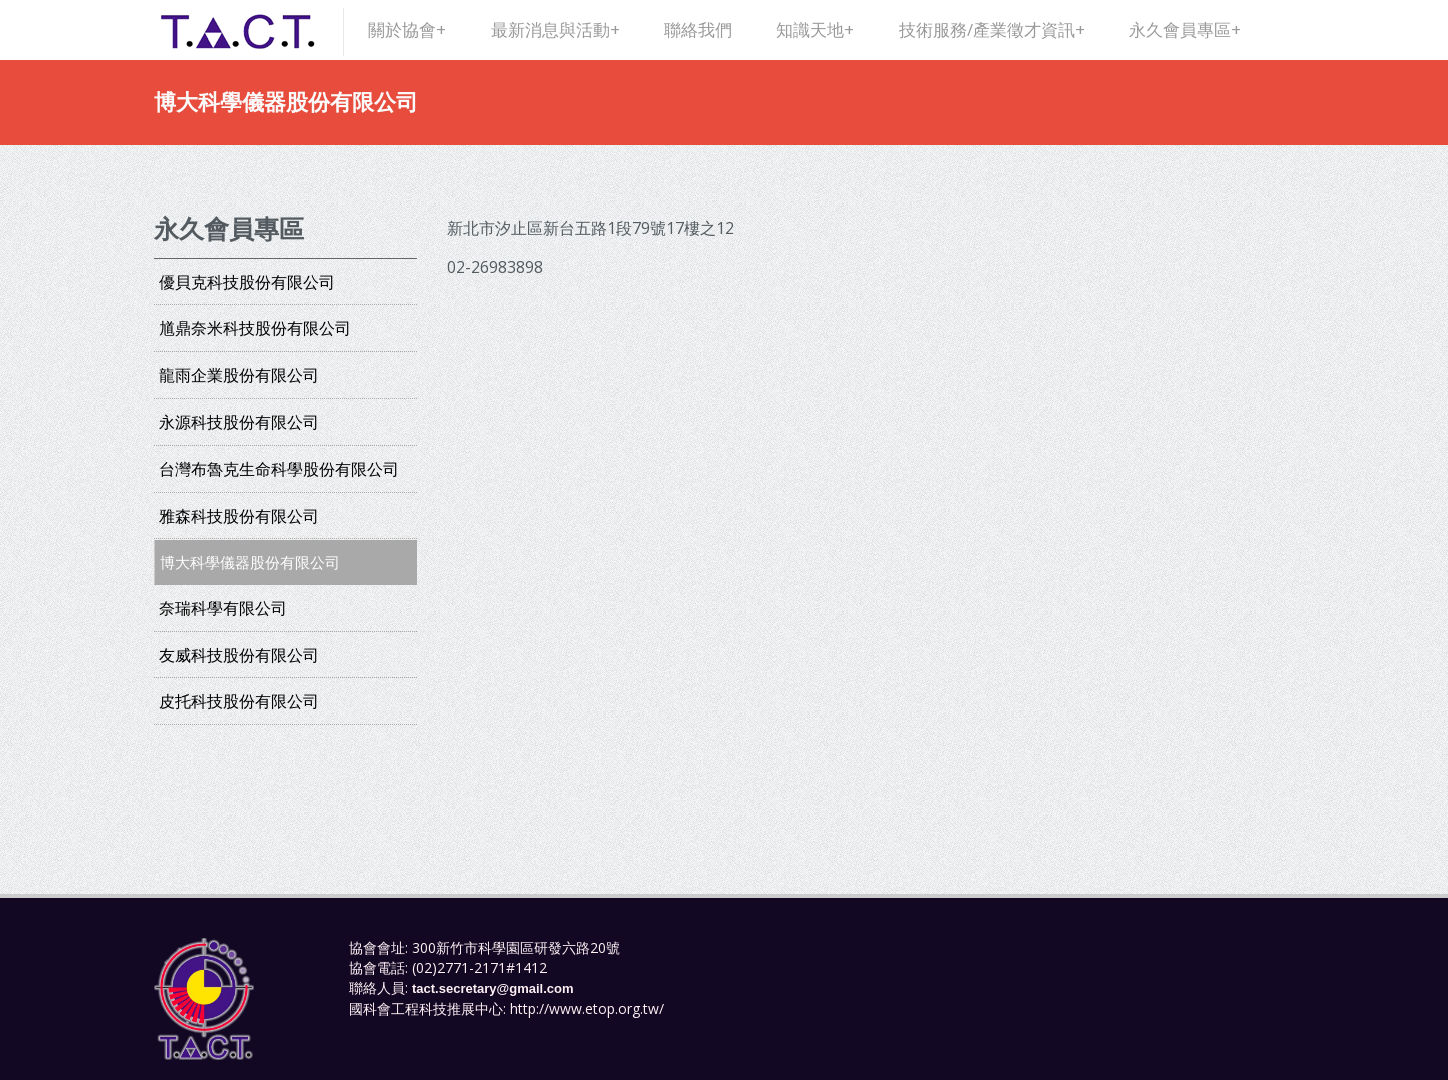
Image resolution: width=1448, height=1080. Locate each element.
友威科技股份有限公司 (239, 655)
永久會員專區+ (1185, 29)
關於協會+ (407, 29)
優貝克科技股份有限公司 (247, 282)
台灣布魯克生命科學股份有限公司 (279, 469)
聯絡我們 (698, 29)
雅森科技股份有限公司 (239, 516)
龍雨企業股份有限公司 (239, 375)
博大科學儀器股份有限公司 (250, 562)
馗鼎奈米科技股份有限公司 (255, 328)
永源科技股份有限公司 (239, 422)
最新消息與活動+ (555, 29)
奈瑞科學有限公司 (223, 608)
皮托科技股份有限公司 (239, 701)
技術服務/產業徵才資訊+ (992, 29)
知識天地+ (815, 29)
